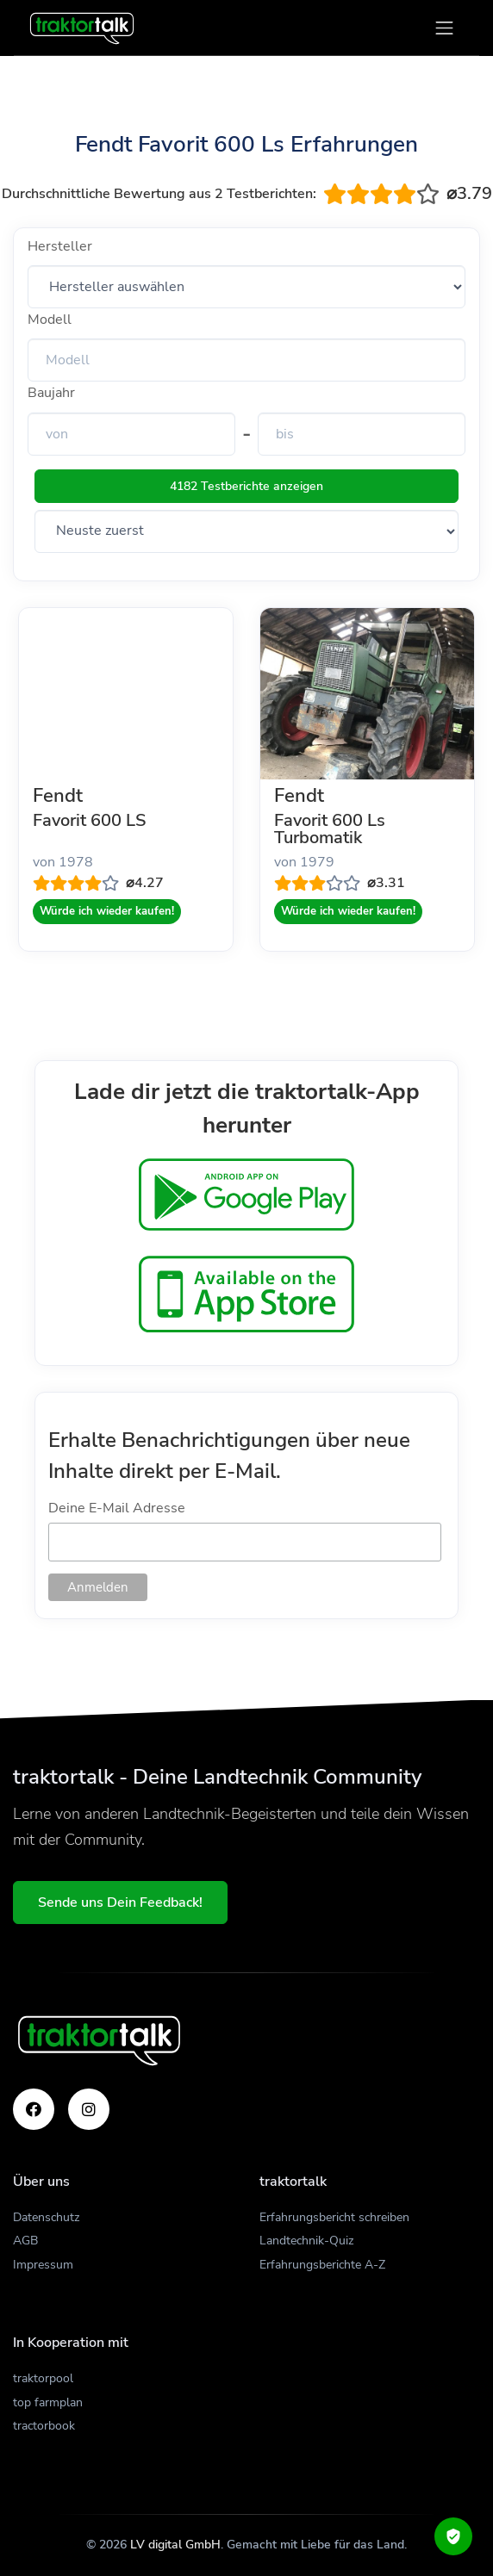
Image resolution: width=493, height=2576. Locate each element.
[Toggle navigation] (444, 28)
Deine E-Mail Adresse (116, 1508)
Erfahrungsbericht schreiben (334, 2217)
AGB (25, 2240)
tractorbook (44, 2426)
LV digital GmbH (175, 2544)
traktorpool (43, 2378)
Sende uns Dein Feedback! (120, 1902)
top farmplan (48, 2402)
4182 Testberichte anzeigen (246, 486)
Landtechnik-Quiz (306, 2240)
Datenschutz (46, 2217)
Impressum (43, 2264)
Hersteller (60, 246)
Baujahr (51, 392)
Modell (50, 319)
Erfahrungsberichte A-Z (322, 2264)
